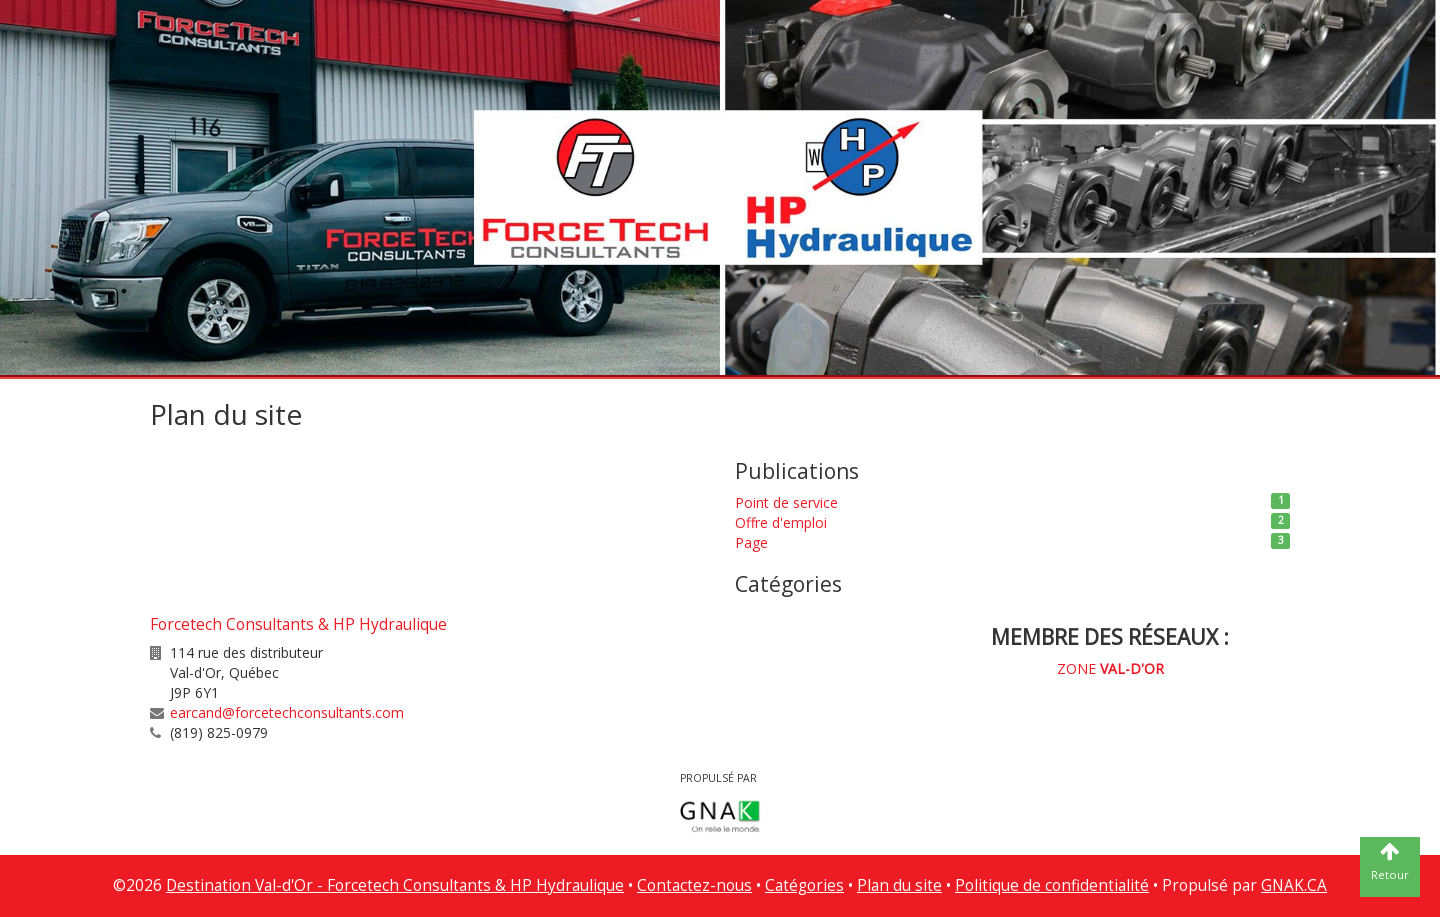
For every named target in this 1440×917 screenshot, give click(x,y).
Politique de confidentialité (1052, 885)
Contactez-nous (694, 885)
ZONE (1110, 668)
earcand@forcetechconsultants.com (287, 712)
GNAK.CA (1294, 885)
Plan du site (899, 885)
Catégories (804, 885)
